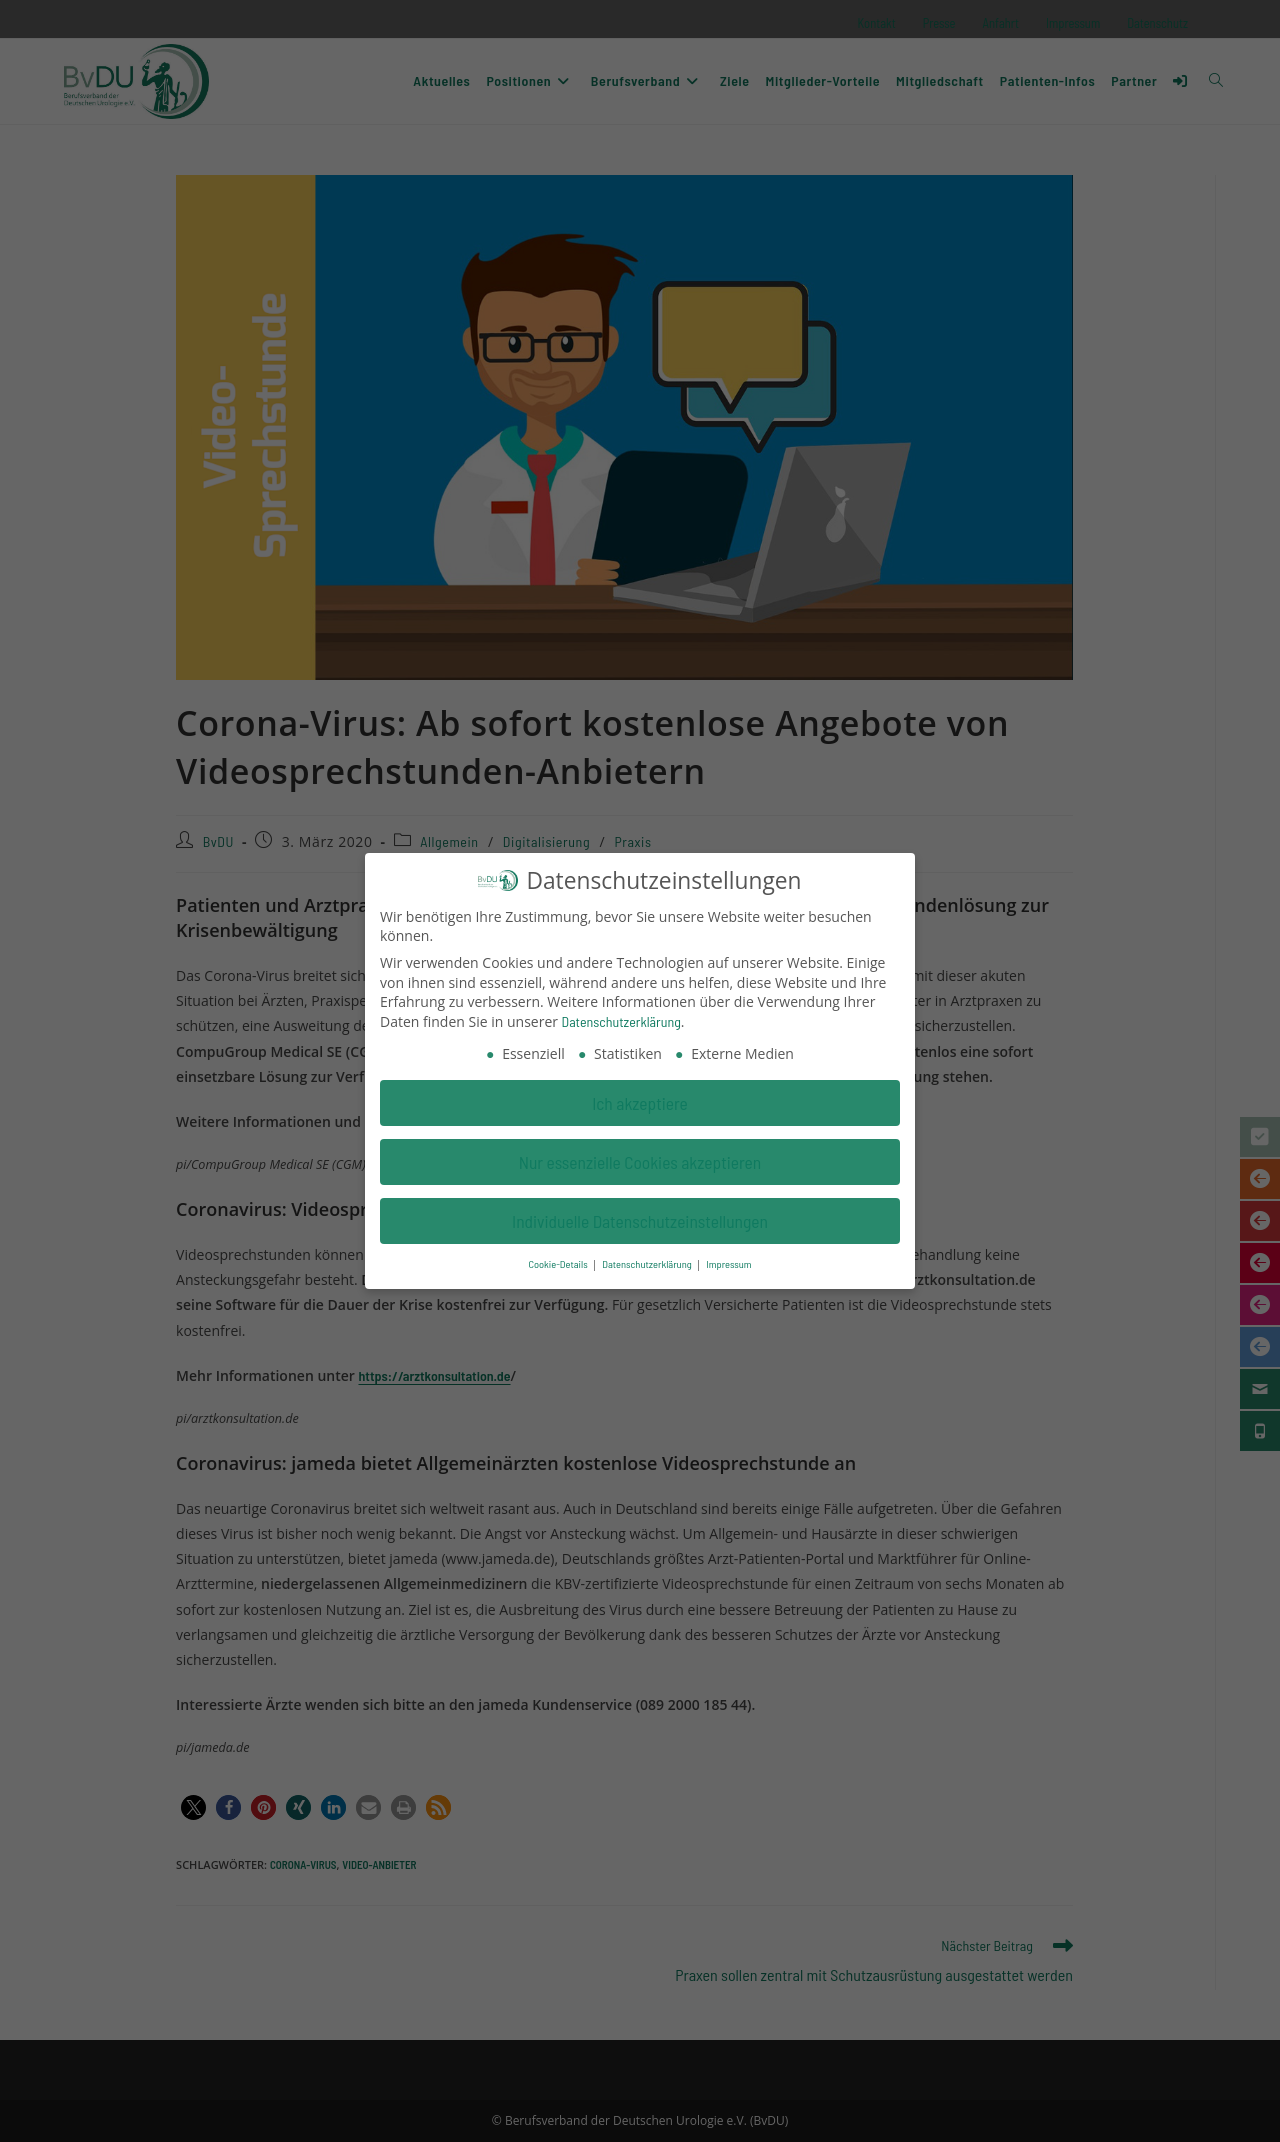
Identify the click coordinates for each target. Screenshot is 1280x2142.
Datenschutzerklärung (621, 1015)
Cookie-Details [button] (558, 1258)
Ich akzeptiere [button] (640, 1097)
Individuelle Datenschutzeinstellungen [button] (640, 1215)
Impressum (728, 1258)
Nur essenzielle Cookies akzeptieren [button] (640, 1156)
